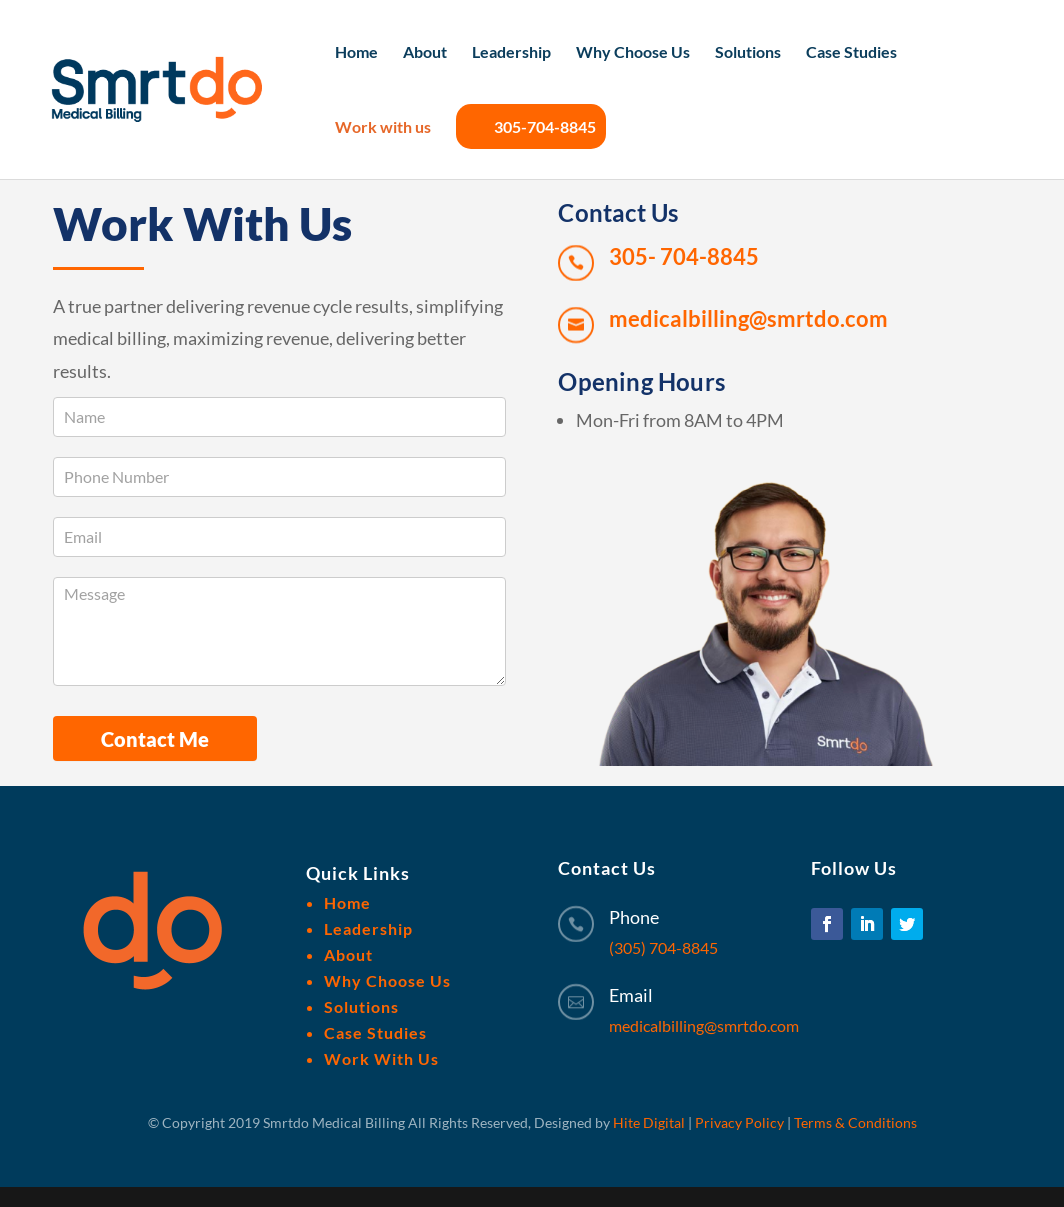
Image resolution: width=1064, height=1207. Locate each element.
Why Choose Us (633, 53)
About (425, 53)
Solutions (748, 53)
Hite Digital (649, 1122)
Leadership (511, 53)
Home (356, 53)
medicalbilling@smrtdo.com (704, 1025)
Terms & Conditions (855, 1122)
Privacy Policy (739, 1122)
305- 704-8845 (684, 256)
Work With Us (381, 1058)
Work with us (383, 128)
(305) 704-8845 (663, 947)
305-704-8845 (531, 126)
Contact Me (155, 739)
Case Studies (851, 53)
